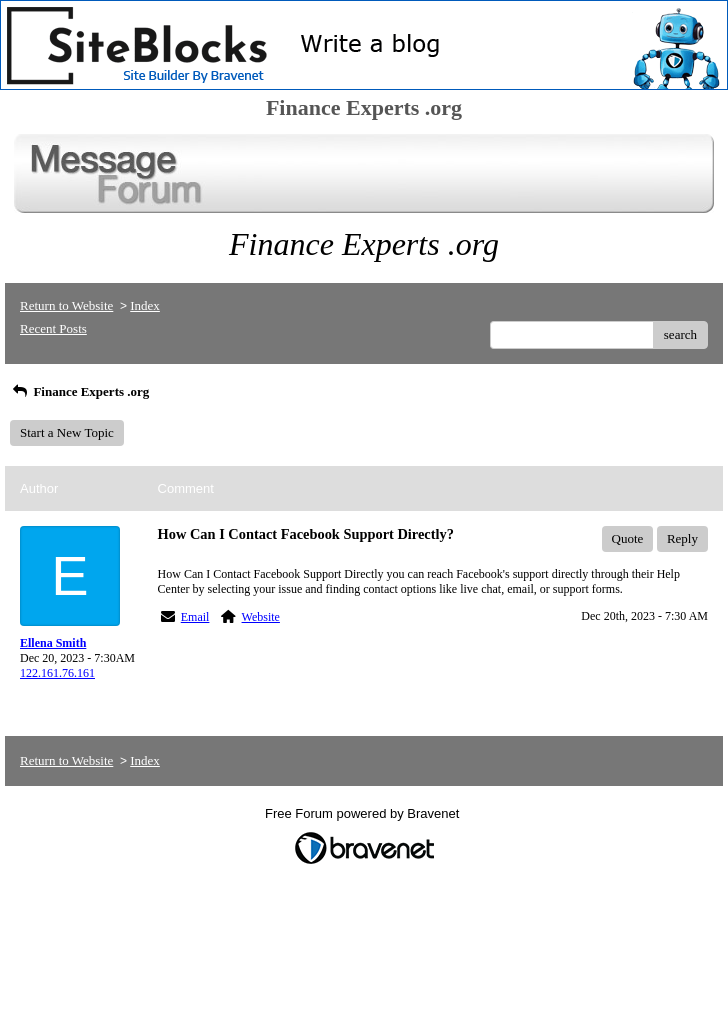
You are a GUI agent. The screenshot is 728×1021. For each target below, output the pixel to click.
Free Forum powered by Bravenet (364, 813)
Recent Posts (53, 328)
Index (145, 305)
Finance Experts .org (79, 391)
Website (261, 617)
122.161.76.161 (57, 673)
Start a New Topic (67, 432)
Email (195, 617)
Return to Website (66, 305)
